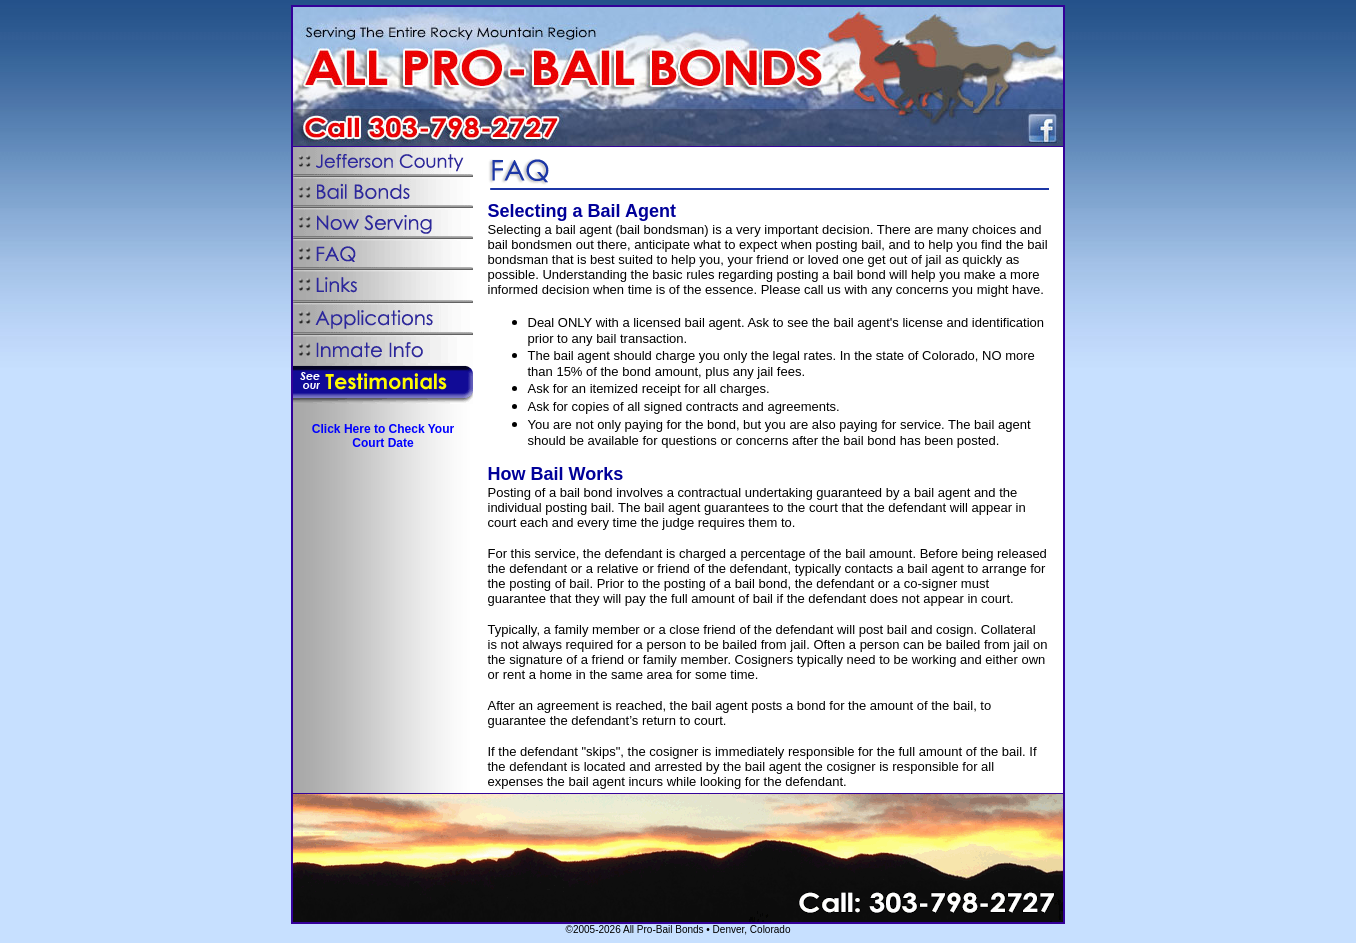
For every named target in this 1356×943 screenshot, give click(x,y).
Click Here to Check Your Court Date (383, 436)
